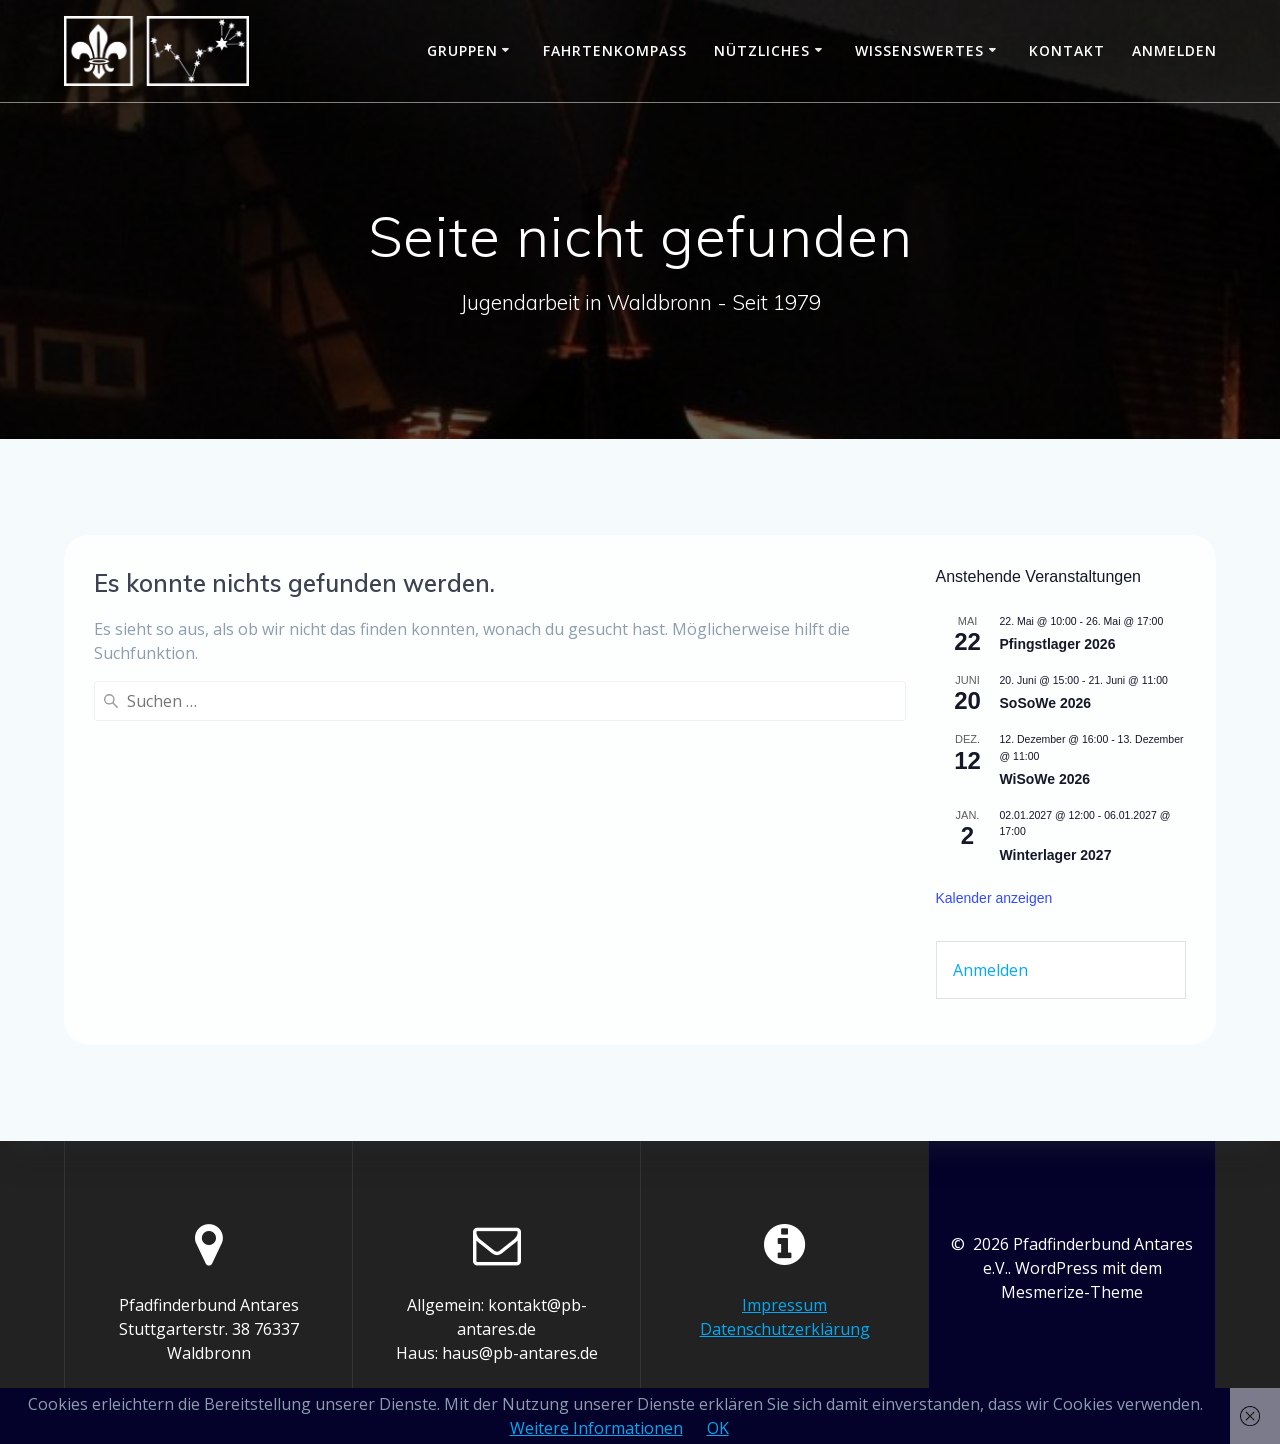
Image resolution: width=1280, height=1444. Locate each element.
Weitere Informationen (596, 1428)
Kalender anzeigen (994, 898)
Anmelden (1174, 50)
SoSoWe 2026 (1046, 703)
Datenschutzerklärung (785, 1329)
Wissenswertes (919, 50)
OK (718, 1428)
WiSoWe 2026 (1045, 779)
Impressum (784, 1305)
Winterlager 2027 (1056, 855)
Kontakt (1067, 50)
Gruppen (462, 50)
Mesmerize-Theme (1072, 1292)
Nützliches (762, 50)
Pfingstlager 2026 (1058, 644)
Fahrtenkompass (615, 50)
